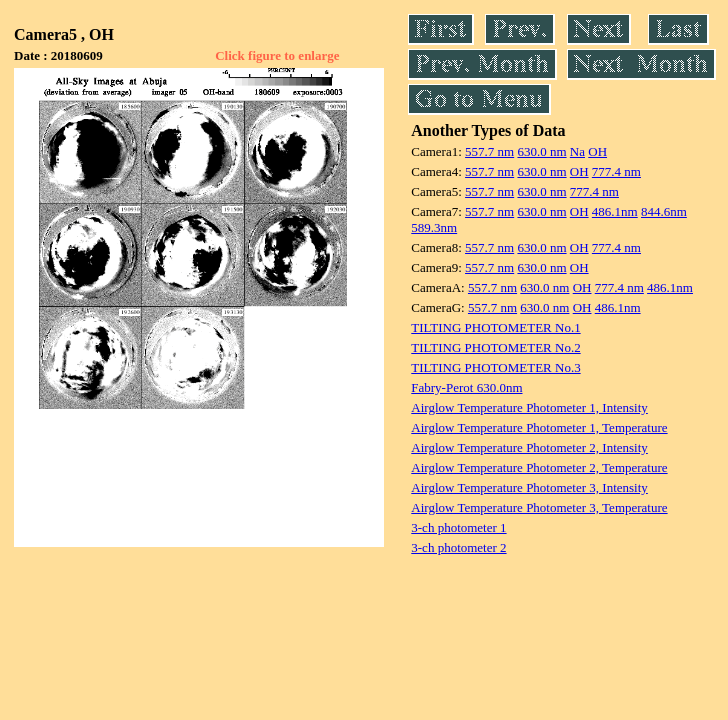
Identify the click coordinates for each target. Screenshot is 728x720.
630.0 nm (541, 151)
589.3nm (434, 227)
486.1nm (615, 211)
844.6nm (664, 211)
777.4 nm (616, 171)
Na (577, 151)
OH (597, 151)
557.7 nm (489, 151)
